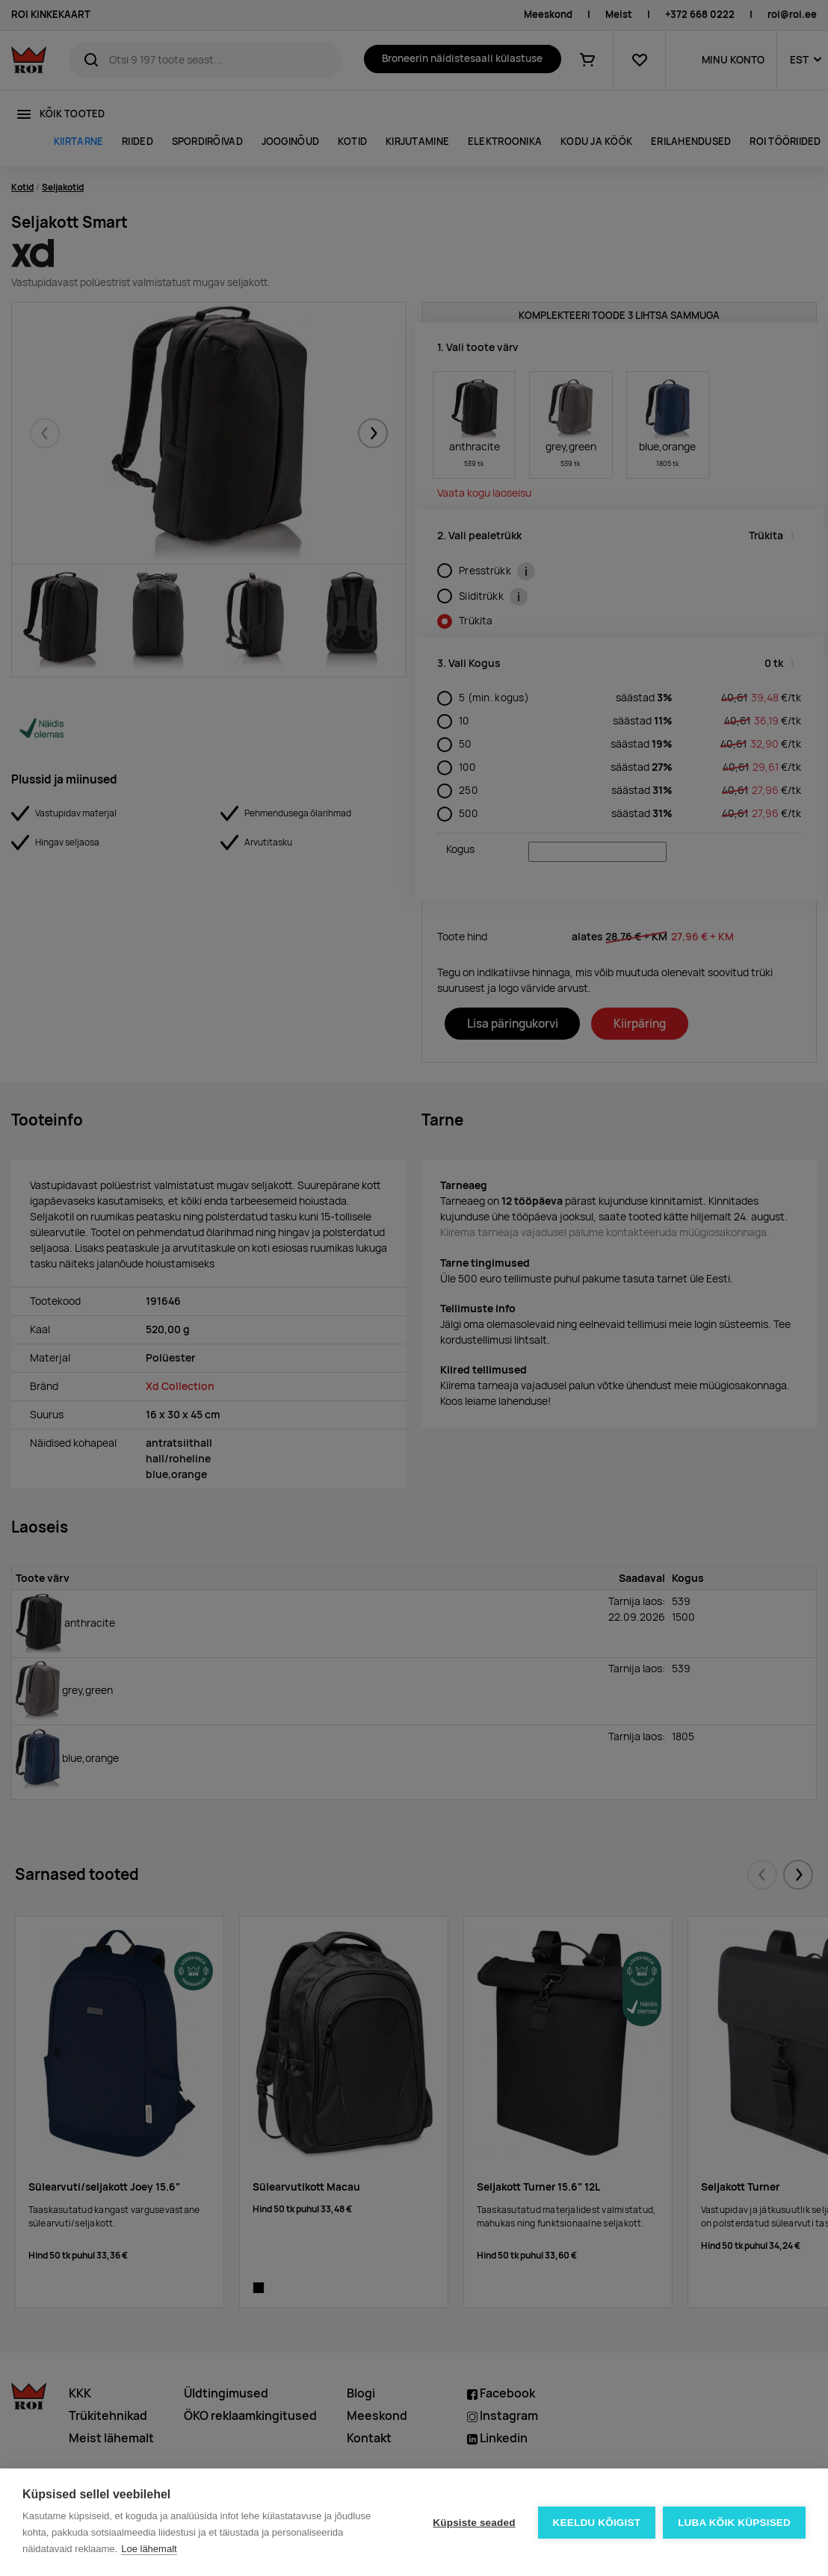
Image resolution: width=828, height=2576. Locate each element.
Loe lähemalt (148, 2548)
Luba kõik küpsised (734, 2522)
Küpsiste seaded (474, 2522)
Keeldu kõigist (597, 2522)
